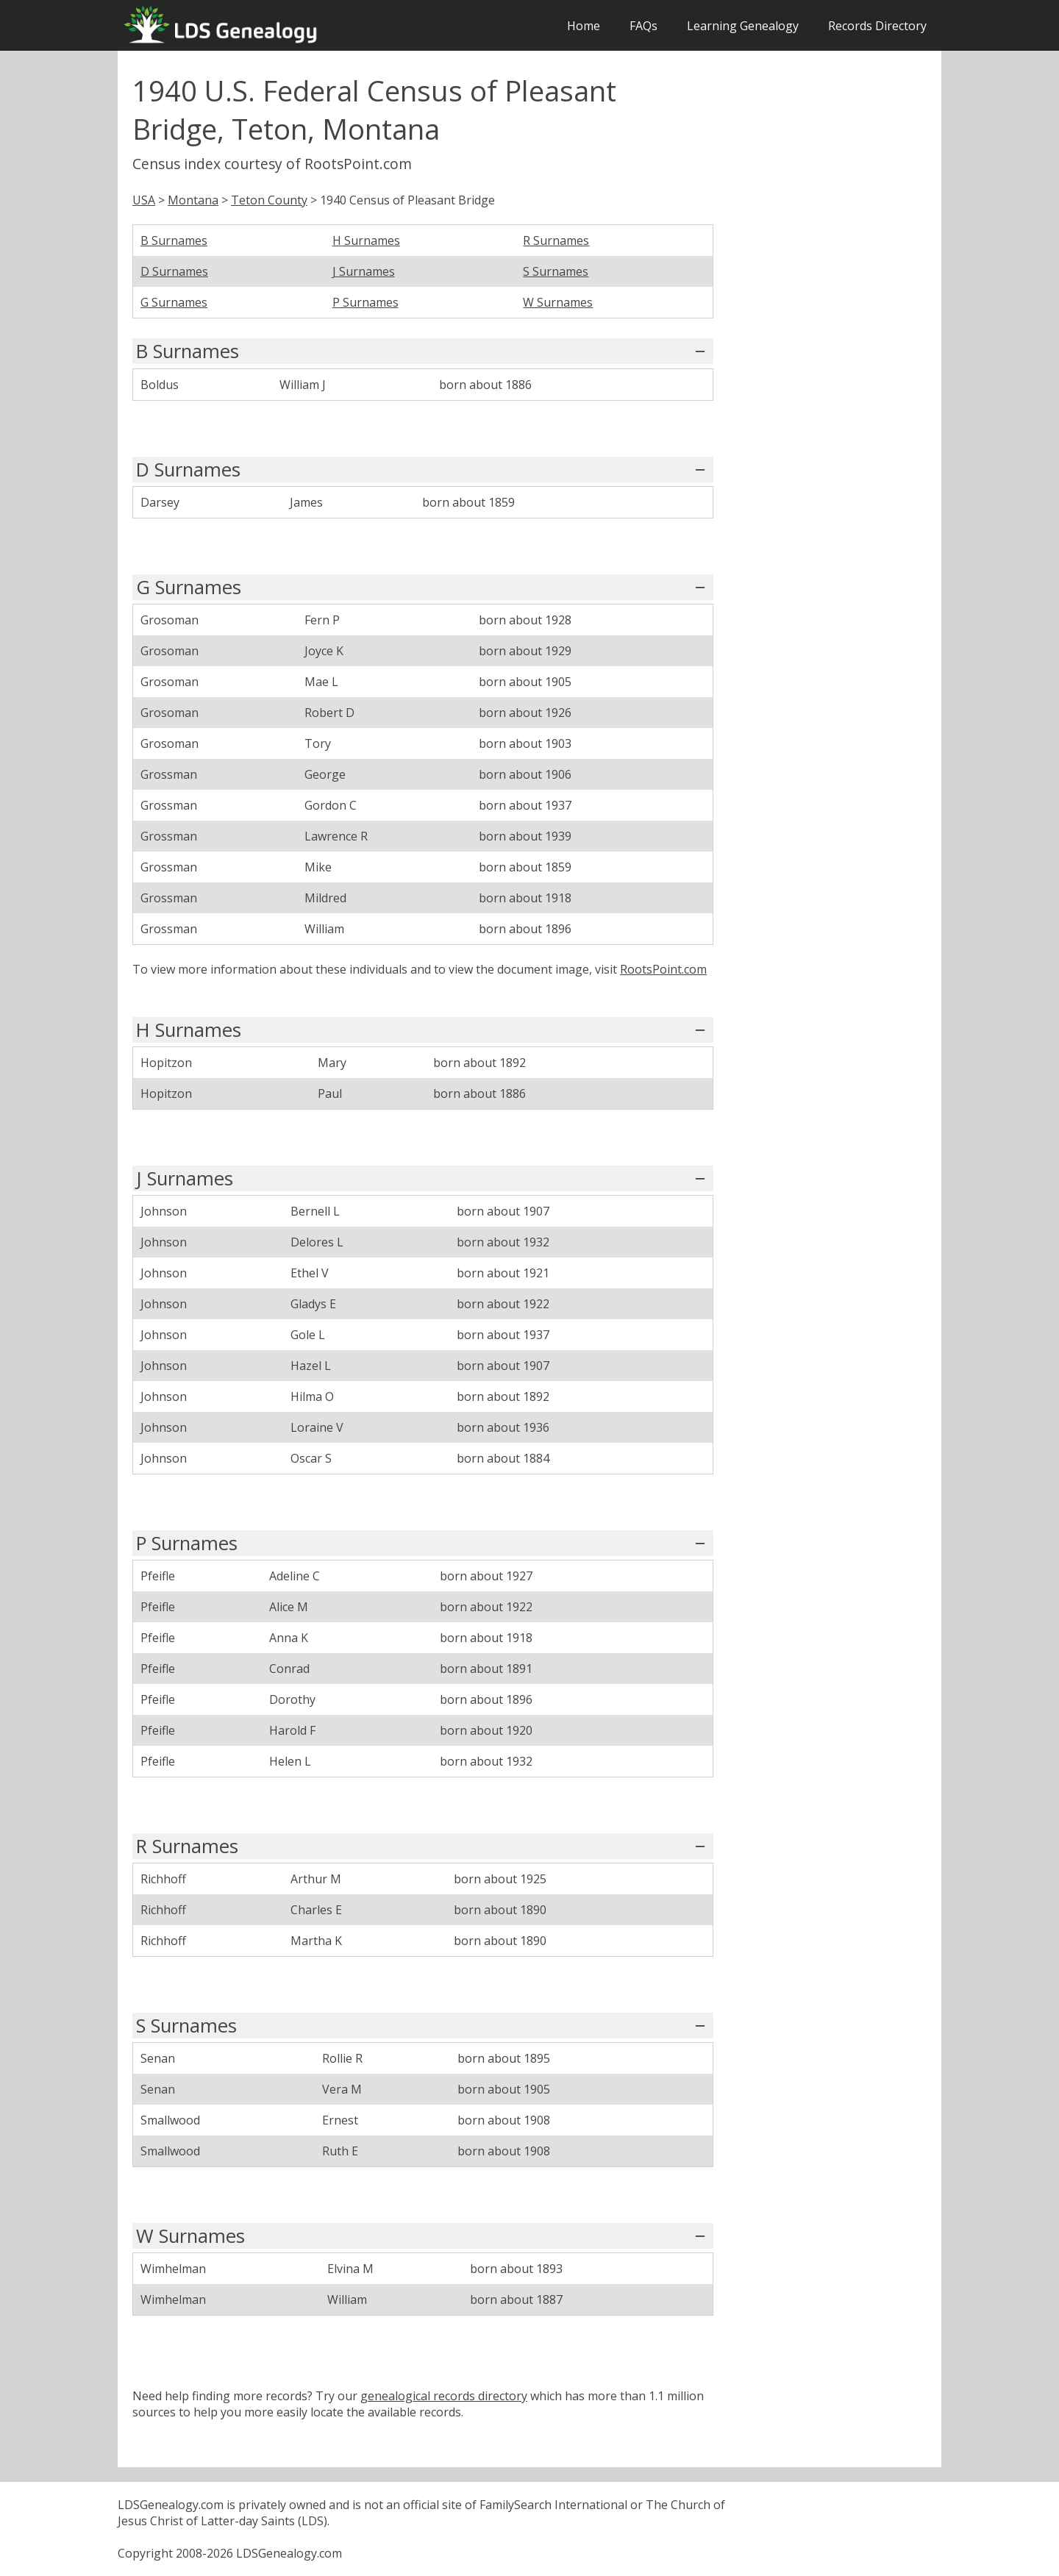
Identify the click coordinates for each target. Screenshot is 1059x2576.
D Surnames (174, 271)
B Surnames (173, 240)
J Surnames (363, 271)
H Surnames (366, 240)
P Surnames (365, 302)
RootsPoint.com (663, 969)
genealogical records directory (443, 2396)
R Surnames (556, 240)
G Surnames (173, 302)
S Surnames (555, 271)
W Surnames (558, 302)
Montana (193, 200)
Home (583, 26)
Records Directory (877, 26)
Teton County (269, 200)
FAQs (643, 26)
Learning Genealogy (743, 26)
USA (143, 200)
